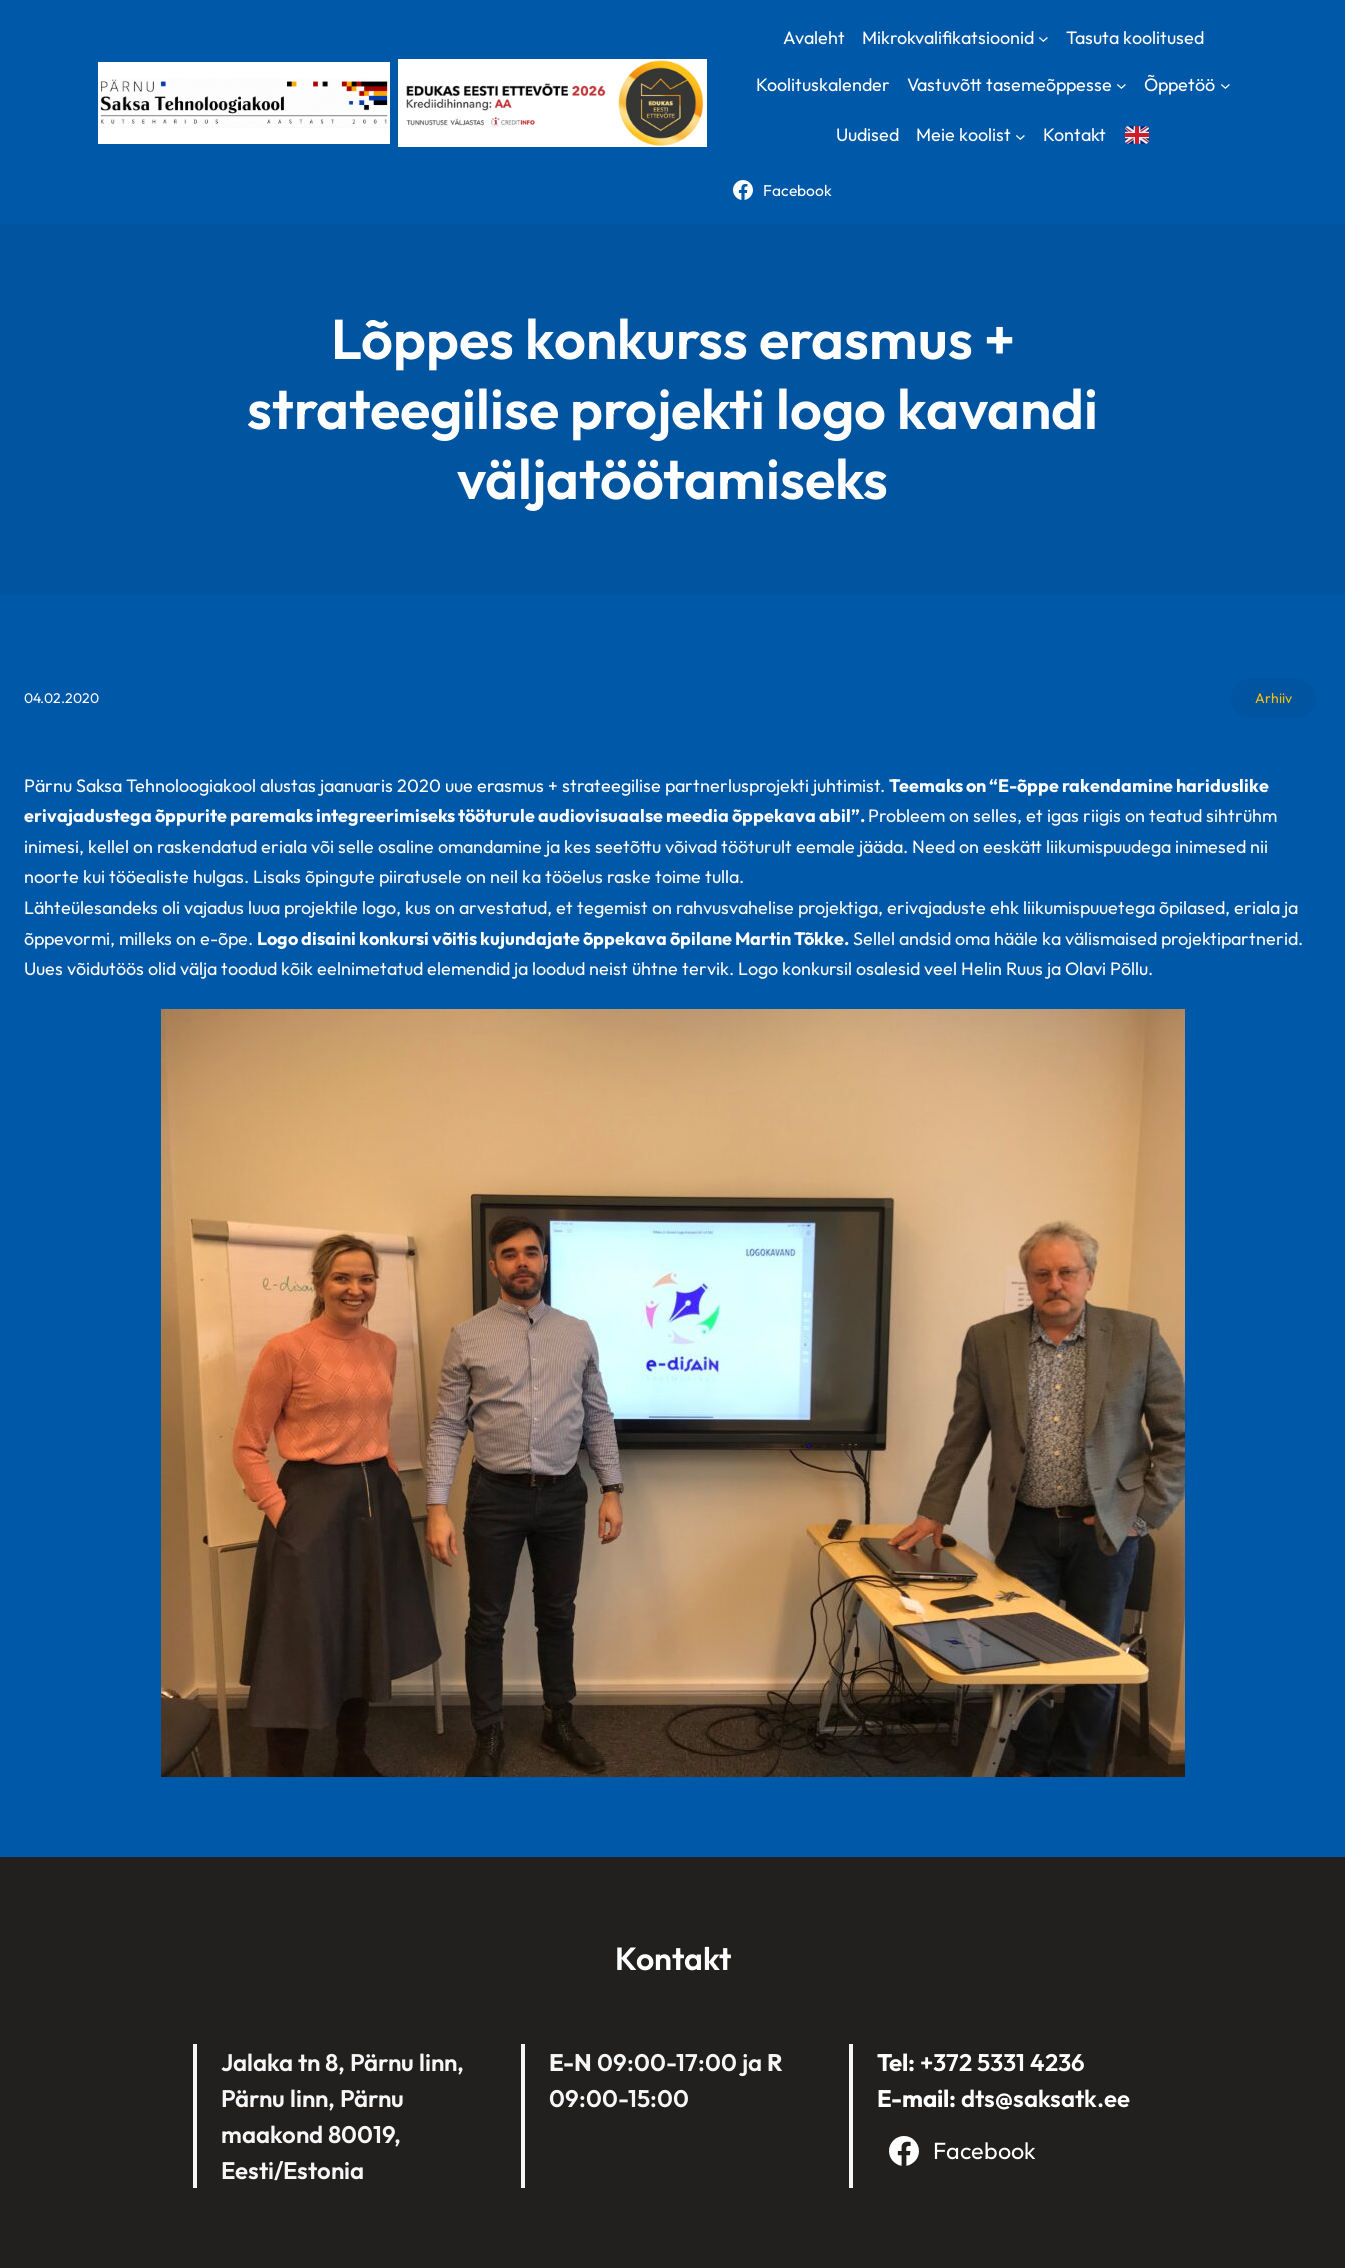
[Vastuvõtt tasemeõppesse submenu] (1121, 85)
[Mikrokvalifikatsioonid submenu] (1043, 37)
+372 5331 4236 (1002, 2062)
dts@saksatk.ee (1045, 2098)
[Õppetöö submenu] (1225, 85)
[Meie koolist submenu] (1020, 135)
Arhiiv (1273, 698)
